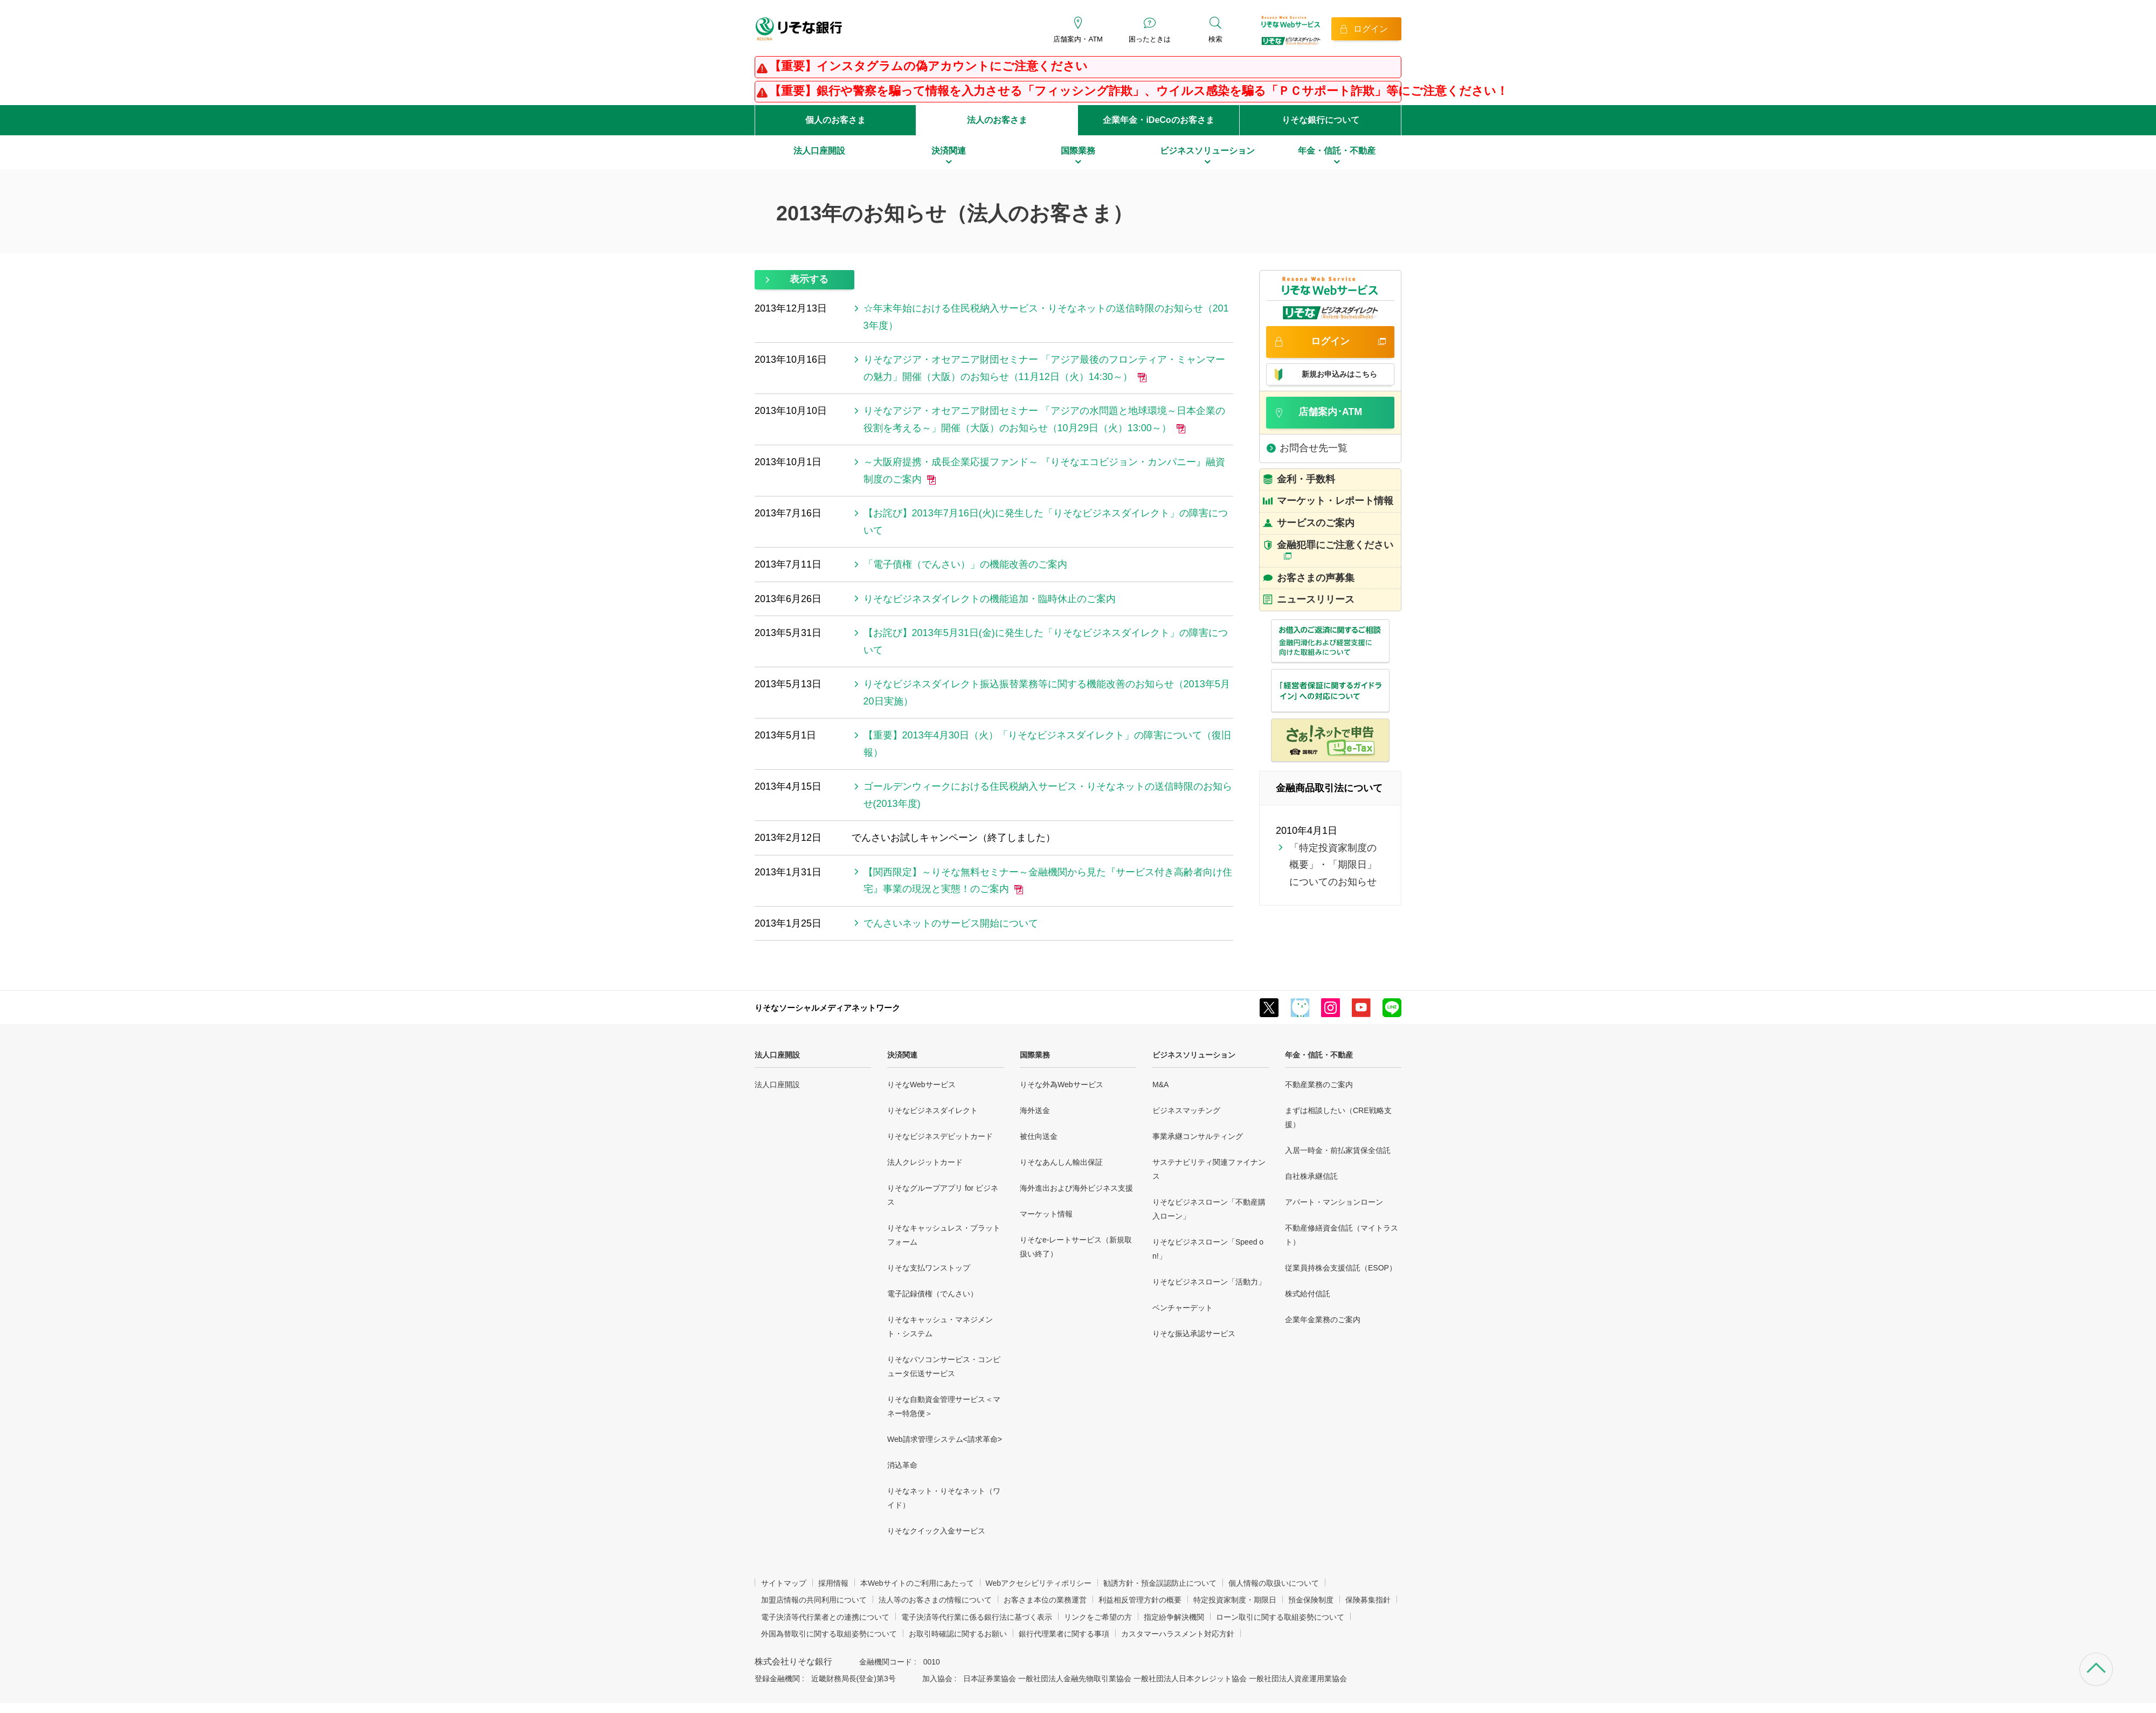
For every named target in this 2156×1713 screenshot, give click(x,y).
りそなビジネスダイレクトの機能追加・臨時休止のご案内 (989, 598)
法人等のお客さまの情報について (935, 1599)
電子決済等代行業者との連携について (825, 1617)
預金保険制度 (1310, 1599)
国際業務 (1035, 1055)
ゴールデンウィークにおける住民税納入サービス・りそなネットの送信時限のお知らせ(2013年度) (1047, 795)
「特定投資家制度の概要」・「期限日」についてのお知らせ (1333, 864)
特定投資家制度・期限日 (1234, 1599)
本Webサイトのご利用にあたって (917, 1583)
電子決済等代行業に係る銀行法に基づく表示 (976, 1617)
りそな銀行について (1320, 120)
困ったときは (1150, 39)
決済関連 (902, 1055)
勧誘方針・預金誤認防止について (1160, 1583)
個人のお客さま (835, 120)
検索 (1215, 39)
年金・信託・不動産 (1319, 1055)
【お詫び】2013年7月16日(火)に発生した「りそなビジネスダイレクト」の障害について (1045, 522)
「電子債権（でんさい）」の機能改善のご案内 (965, 564)
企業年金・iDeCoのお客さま (1158, 120)
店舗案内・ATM (1077, 39)
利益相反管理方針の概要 (1139, 1599)
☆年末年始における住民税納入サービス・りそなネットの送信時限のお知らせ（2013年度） (1046, 317)
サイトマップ (783, 1583)
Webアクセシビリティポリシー (1039, 1583)
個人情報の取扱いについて (1273, 1583)
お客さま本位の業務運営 (1045, 1599)
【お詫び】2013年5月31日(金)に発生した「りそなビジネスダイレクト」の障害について (1045, 641)
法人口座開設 (777, 1055)
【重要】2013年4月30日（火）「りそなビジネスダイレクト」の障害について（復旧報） (1047, 744)
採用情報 (833, 1583)
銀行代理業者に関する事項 (1064, 1633)
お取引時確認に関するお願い (958, 1633)
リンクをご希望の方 (1098, 1617)
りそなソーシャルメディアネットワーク (827, 1007)
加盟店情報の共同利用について (814, 1599)
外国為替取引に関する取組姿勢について (829, 1633)
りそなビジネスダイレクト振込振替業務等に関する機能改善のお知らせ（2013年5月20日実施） (1046, 693)
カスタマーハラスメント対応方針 (1177, 1633)
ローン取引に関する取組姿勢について (1280, 1617)
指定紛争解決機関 (1174, 1617)
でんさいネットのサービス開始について (950, 923)
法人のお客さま (997, 120)
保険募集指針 (1368, 1599)
